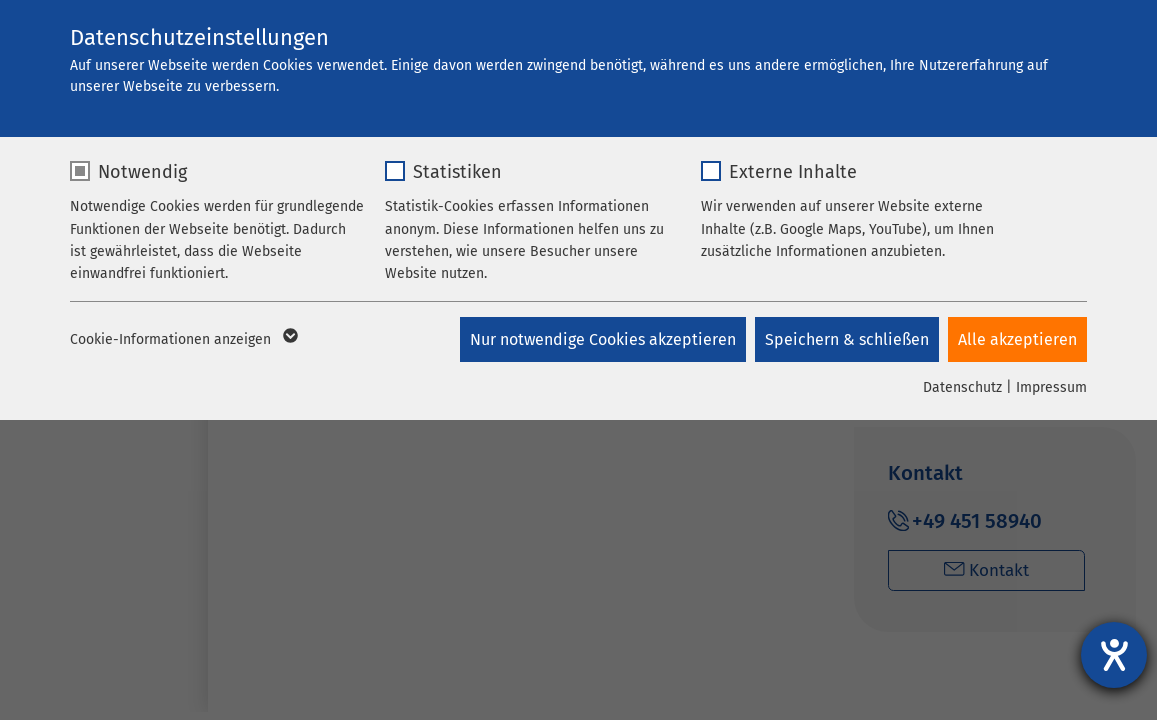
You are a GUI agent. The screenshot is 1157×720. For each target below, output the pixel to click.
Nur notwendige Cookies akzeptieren (601, 339)
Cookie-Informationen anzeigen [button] (182, 340)
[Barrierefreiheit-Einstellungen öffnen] (1114, 655)
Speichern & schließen (846, 339)
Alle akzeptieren (1017, 339)
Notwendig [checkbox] (142, 172)
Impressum (1051, 387)
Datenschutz (962, 387)
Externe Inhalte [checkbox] (793, 172)
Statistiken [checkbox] (457, 172)
